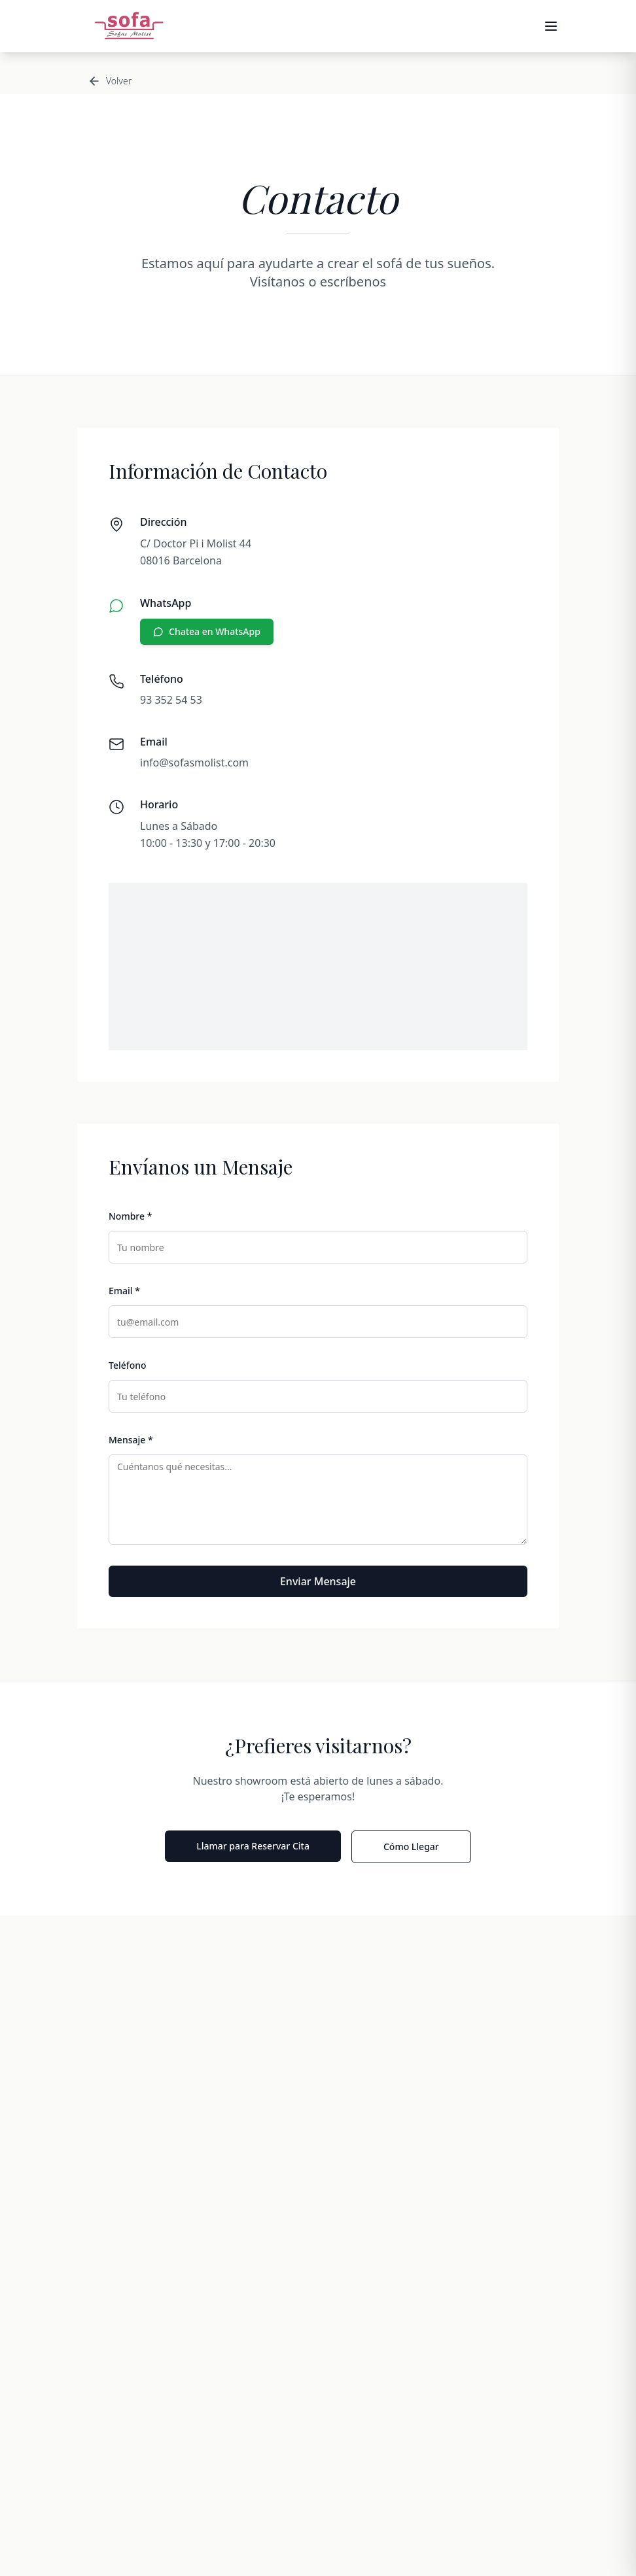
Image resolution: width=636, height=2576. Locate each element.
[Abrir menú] (551, 26)
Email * (124, 1290)
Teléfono (128, 1365)
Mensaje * (131, 1440)
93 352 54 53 (171, 700)
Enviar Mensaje (318, 1581)
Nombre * (130, 1216)
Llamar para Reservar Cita (252, 1846)
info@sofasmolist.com (194, 762)
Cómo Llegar (411, 1846)
